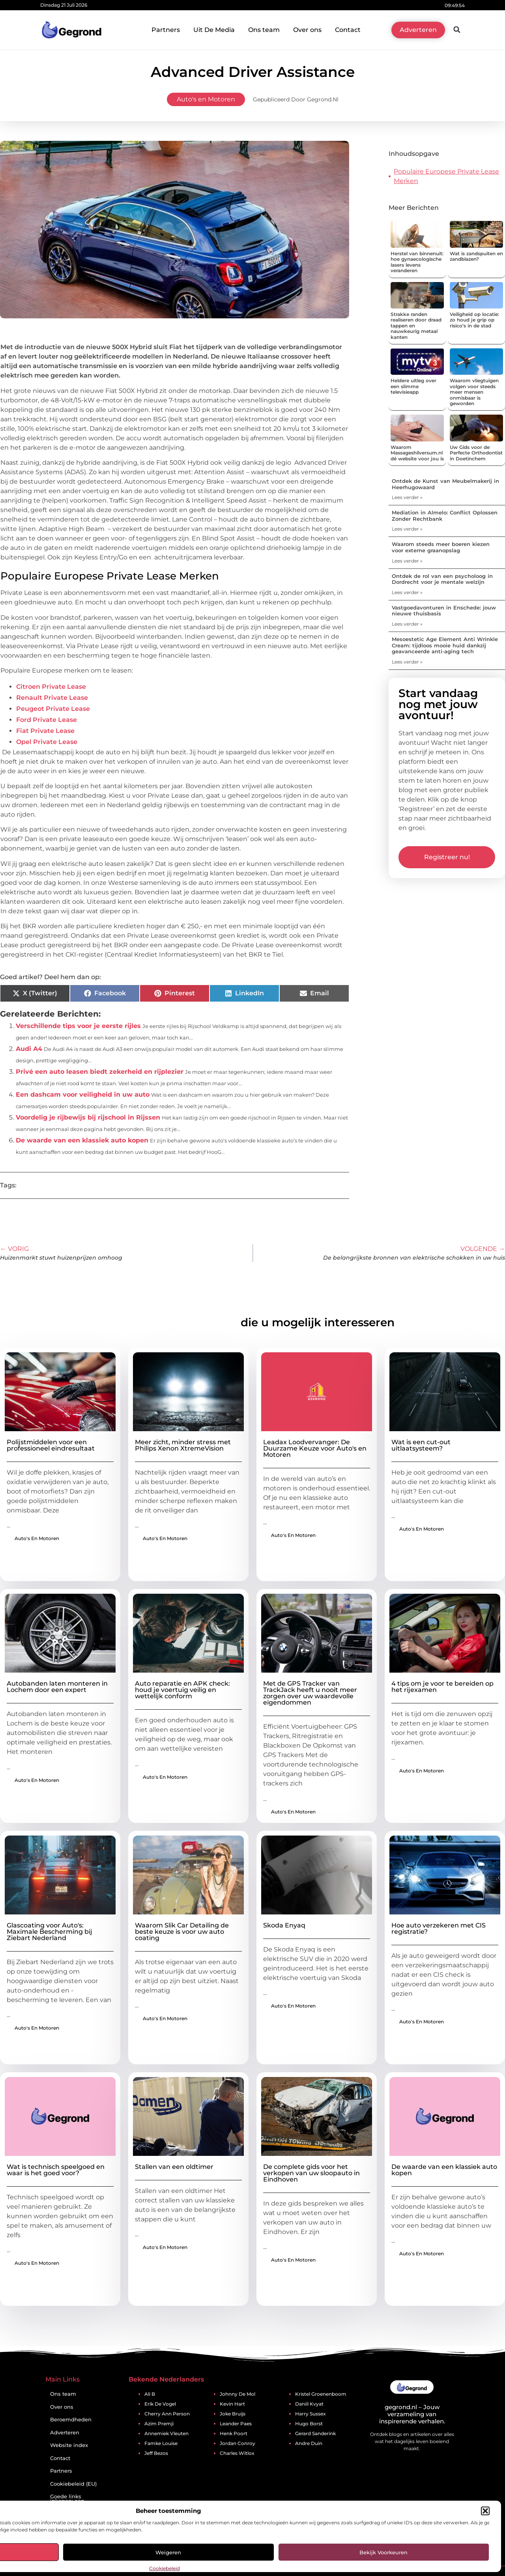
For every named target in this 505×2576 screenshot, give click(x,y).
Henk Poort (233, 2433)
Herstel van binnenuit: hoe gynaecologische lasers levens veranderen (417, 261)
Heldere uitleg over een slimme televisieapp (413, 386)
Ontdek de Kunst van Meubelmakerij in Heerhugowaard (445, 484)
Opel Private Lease (46, 742)
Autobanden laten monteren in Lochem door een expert (57, 1687)
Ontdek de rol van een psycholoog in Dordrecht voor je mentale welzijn (442, 579)
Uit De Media (214, 30)
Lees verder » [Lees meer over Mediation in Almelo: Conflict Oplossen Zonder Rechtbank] (407, 529)
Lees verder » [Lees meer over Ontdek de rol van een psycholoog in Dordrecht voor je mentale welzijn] (407, 592)
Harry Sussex (310, 2414)
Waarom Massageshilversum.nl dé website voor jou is (417, 453)
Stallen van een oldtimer (174, 2166)
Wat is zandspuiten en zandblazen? (476, 256)
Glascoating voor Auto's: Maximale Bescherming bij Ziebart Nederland (49, 1932)
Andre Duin (308, 2443)
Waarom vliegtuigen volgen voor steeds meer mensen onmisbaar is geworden (474, 392)
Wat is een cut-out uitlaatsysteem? (421, 1445)
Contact (348, 30)
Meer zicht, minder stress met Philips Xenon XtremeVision (183, 1445)
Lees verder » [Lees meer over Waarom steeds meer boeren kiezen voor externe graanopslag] (407, 561)
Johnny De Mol (237, 2394)
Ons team (264, 30)
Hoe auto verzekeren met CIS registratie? (438, 1928)
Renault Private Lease (52, 697)
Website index (69, 2445)
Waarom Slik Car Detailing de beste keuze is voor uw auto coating (182, 1932)
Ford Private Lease (46, 719)
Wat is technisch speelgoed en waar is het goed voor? (56, 2170)
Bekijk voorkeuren (383, 2552)
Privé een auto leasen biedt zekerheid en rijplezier (99, 1071)
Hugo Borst (309, 2423)
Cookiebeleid (164, 2568)
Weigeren (168, 2552)
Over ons (307, 30)
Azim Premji (159, 2423)
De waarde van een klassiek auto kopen (82, 1140)
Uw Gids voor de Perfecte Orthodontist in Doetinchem (476, 453)
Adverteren (64, 2433)
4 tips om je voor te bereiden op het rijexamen (442, 1687)
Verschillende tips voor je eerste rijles (78, 1026)
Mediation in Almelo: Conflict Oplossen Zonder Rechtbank (445, 515)
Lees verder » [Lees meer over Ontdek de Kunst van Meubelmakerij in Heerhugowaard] (407, 497)
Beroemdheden (71, 2420)
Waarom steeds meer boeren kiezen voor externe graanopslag (441, 547)
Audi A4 (29, 1048)
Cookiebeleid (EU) (73, 2484)
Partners (166, 30)
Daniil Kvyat (309, 2404)
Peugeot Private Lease (53, 708)
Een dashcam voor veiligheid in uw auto (83, 1094)
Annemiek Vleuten (166, 2433)
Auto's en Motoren (206, 99)
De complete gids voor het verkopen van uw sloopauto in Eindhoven (311, 2173)
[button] (485, 2511)
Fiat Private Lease (45, 731)
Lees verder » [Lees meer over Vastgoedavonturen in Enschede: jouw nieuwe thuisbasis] (407, 624)
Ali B (149, 2394)
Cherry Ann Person (167, 2414)
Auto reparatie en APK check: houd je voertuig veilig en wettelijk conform (182, 1690)
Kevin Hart (232, 2404)
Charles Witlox (237, 2453)
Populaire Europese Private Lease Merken (446, 176)
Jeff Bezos (156, 2453)
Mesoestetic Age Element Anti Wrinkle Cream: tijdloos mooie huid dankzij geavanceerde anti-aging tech (445, 645)
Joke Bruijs (232, 2414)
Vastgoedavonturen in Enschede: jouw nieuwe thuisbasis (444, 610)
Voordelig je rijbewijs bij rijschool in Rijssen (88, 1117)
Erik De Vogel (160, 2404)
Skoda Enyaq (284, 1925)
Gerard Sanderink (315, 2433)
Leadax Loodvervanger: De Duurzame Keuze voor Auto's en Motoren (315, 1448)
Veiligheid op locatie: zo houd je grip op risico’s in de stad (474, 320)
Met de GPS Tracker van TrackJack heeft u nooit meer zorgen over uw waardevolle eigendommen (310, 1693)
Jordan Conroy (237, 2443)
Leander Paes (236, 2423)
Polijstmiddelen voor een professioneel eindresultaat (51, 1445)
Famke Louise (161, 2443)
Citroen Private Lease (51, 686)
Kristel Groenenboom (320, 2394)
